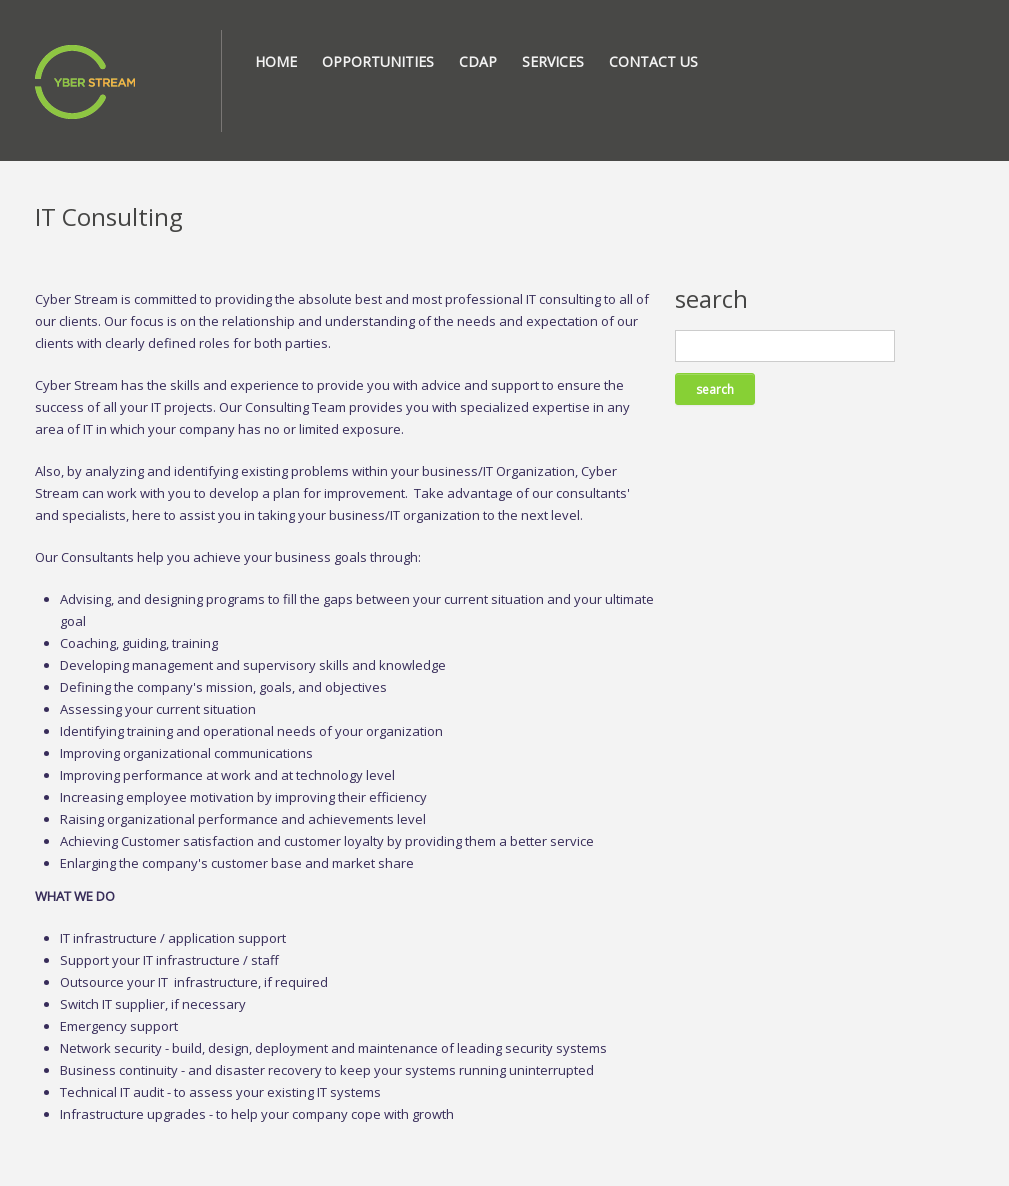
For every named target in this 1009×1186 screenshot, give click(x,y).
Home (276, 61)
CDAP (478, 61)
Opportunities (378, 61)
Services (553, 61)
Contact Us (653, 61)
